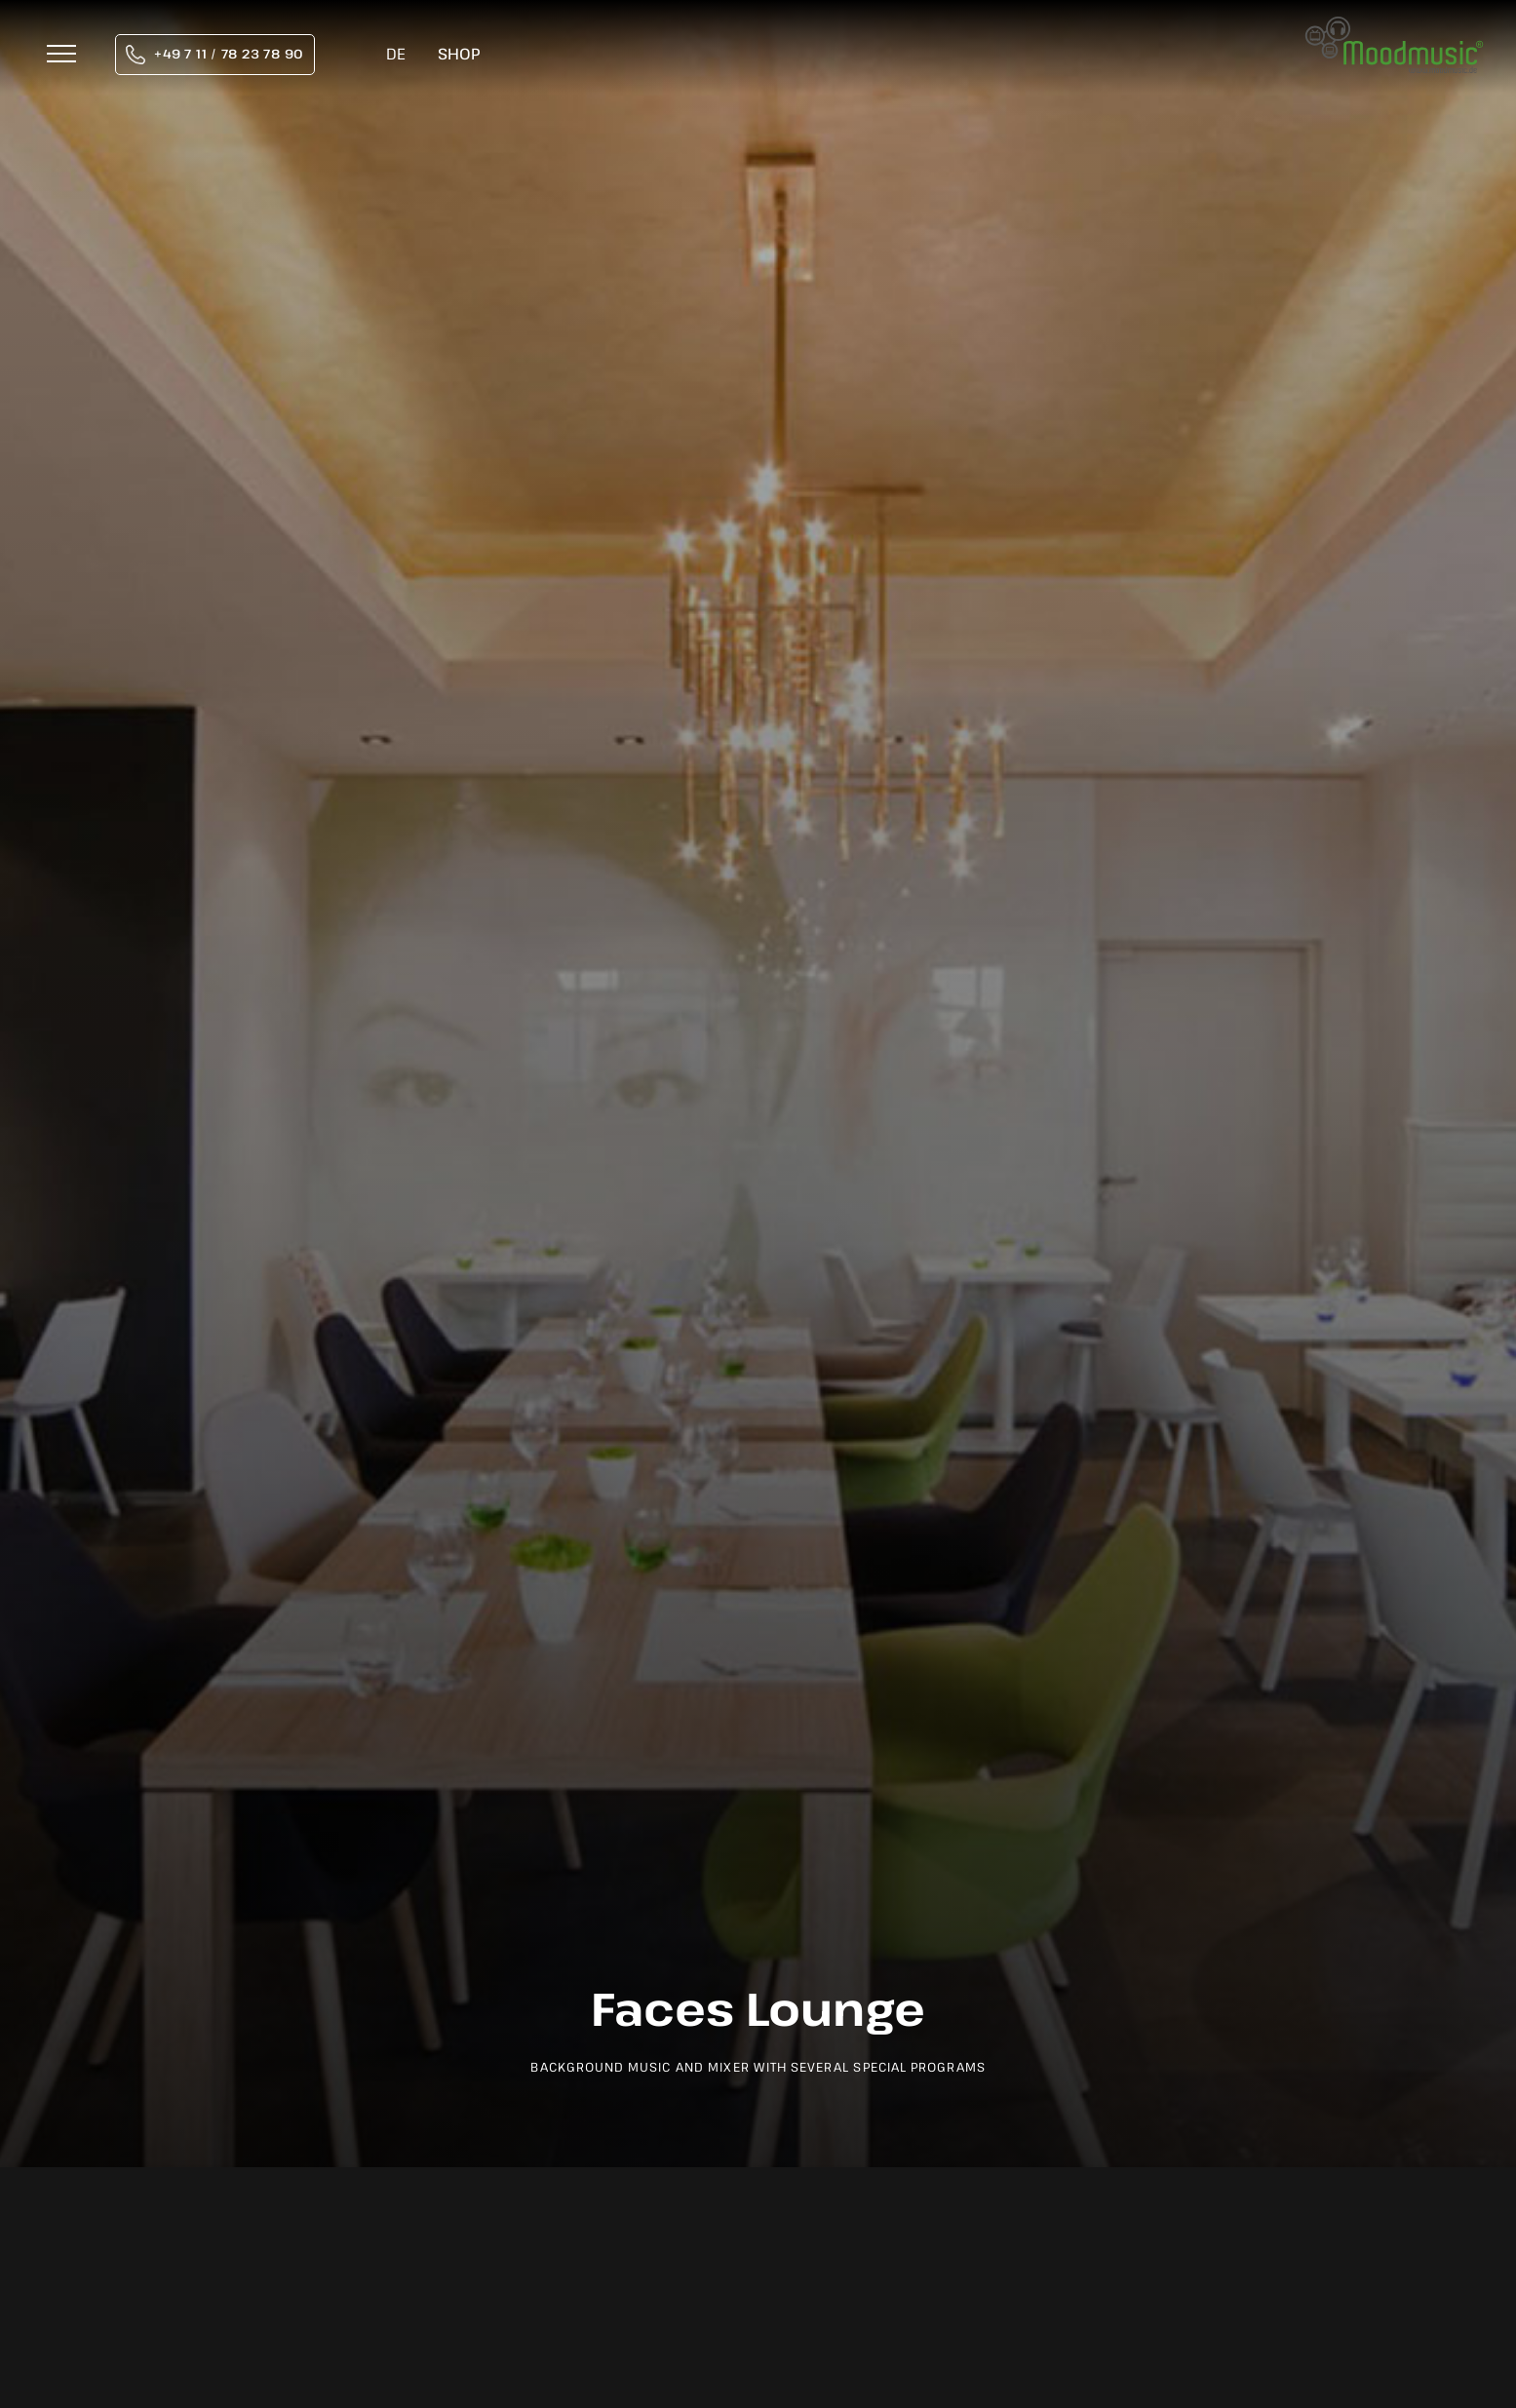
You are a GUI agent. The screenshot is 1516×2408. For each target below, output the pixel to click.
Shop (459, 53)
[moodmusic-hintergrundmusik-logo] (1394, 27)
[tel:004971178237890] (215, 54)
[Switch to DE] (396, 54)
